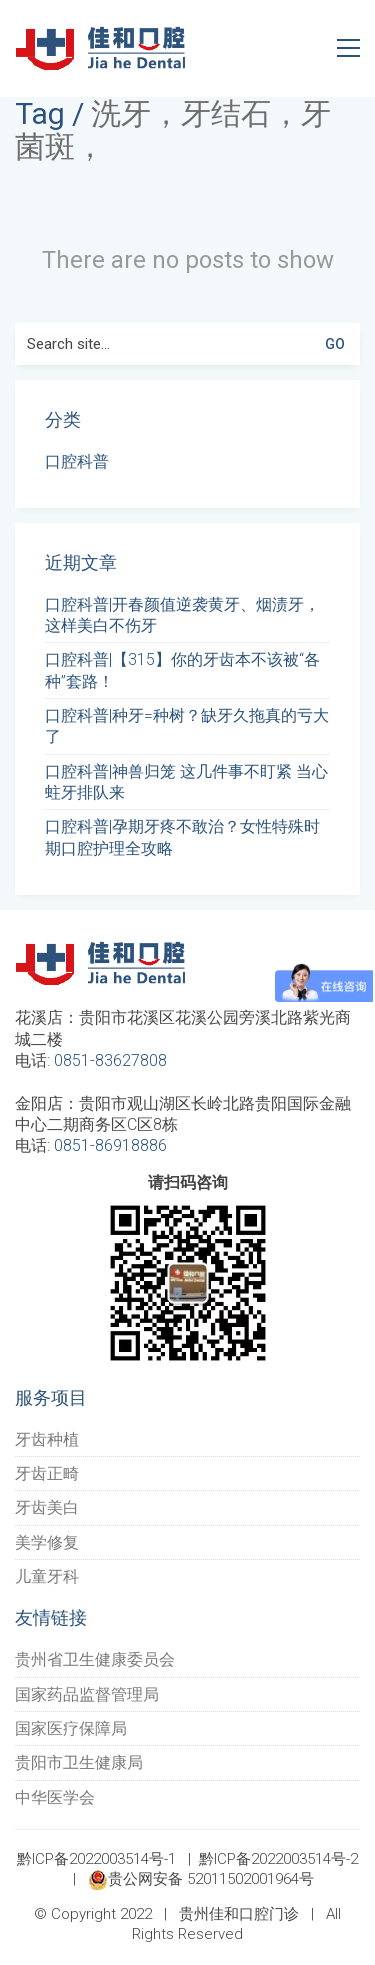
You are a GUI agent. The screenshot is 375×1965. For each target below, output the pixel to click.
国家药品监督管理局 (87, 1694)
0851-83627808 (110, 1060)
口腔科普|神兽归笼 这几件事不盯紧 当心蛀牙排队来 (186, 782)
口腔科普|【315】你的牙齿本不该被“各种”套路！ (182, 670)
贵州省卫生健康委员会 (95, 1659)
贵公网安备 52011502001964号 (201, 1880)
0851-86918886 (110, 1145)
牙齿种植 (47, 1439)
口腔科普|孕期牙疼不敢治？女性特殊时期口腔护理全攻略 (182, 837)
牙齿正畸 (47, 1473)
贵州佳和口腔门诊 (239, 1914)
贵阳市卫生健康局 (79, 1762)
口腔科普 (77, 461)
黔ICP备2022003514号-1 (96, 1859)
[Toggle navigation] (348, 48)
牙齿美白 (47, 1507)
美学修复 (47, 1542)
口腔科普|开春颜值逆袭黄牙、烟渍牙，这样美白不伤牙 (182, 615)
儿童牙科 (47, 1576)
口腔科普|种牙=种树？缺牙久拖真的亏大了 (187, 726)
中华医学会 (55, 1797)
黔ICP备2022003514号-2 (278, 1859)
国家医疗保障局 (71, 1728)
